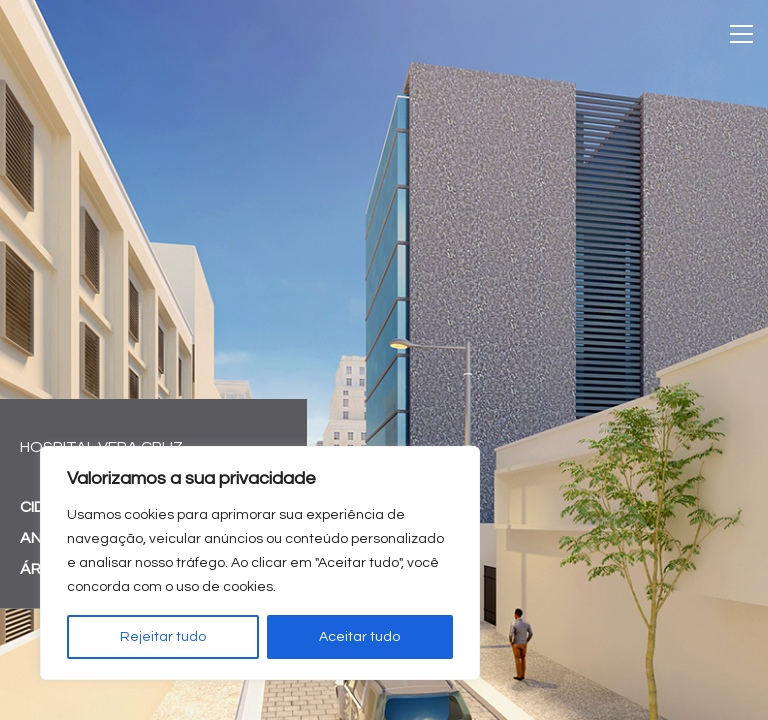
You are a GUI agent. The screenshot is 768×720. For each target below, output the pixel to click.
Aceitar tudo (359, 637)
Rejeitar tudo (163, 637)
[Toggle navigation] (741, 34)
